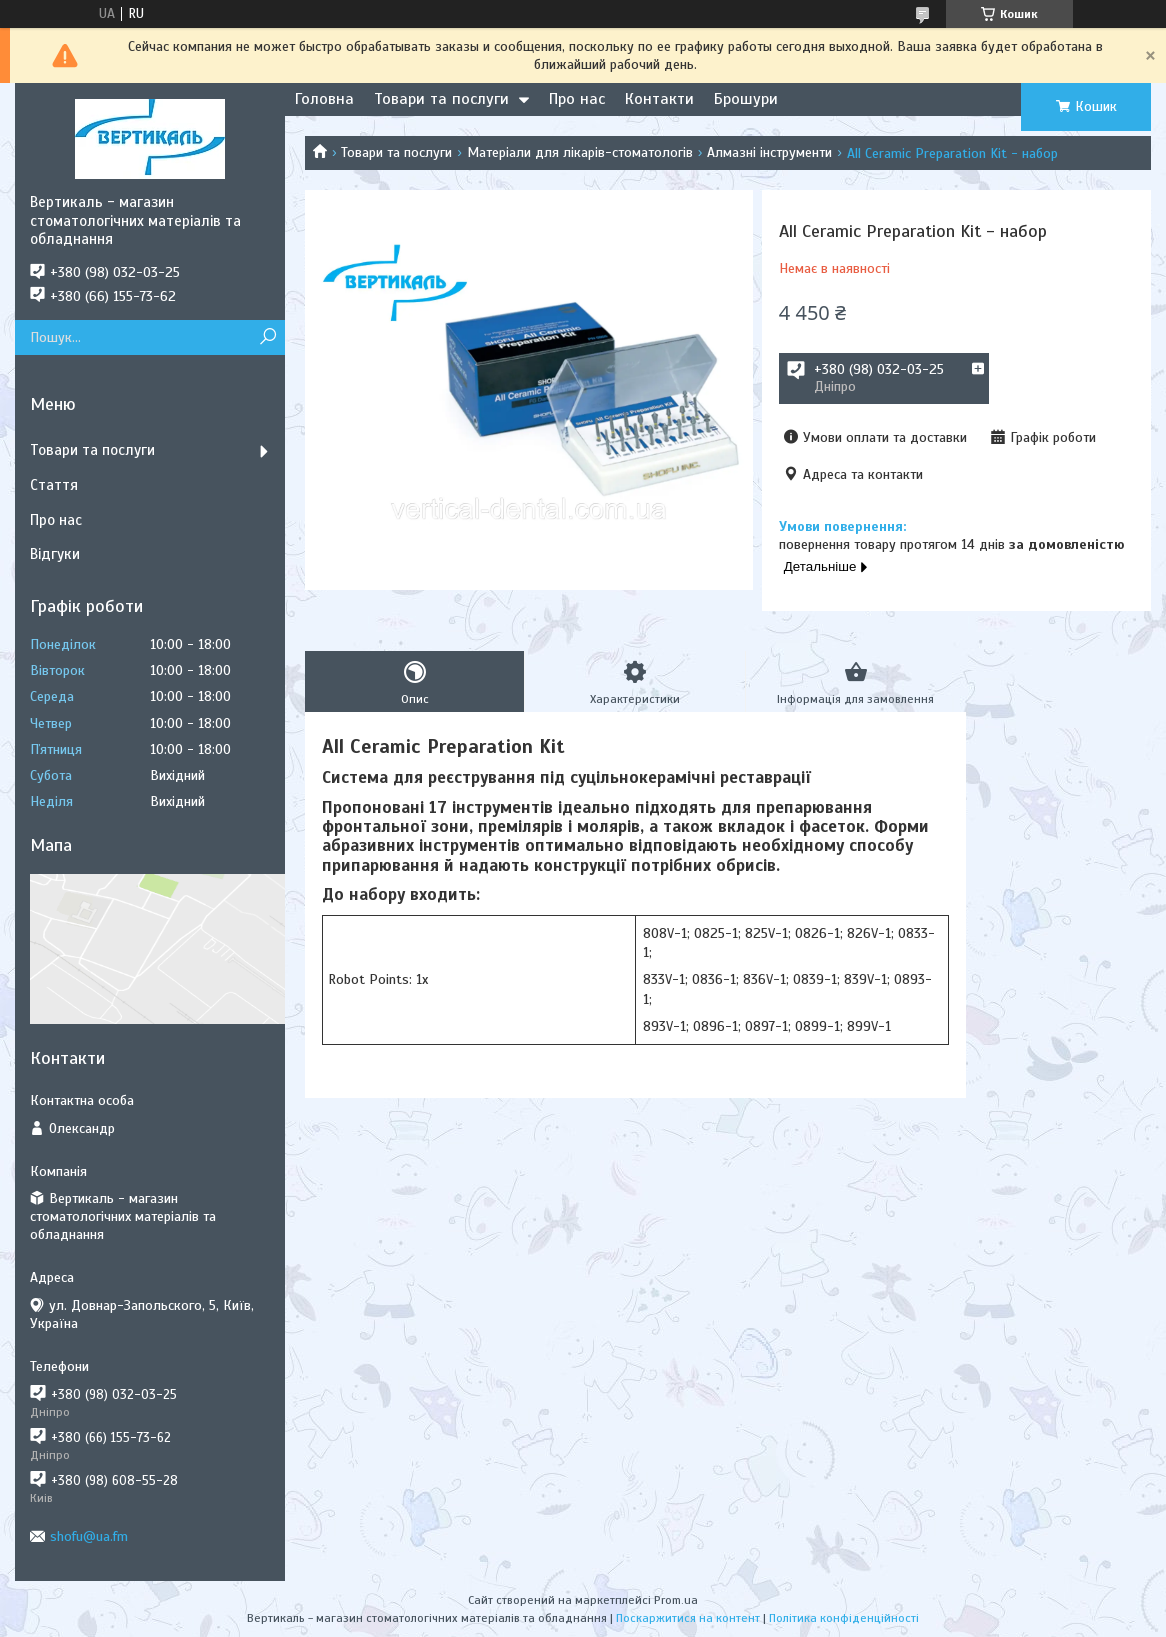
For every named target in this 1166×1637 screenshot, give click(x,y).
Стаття (54, 485)
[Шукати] (267, 337)
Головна (324, 99)
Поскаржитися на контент (688, 1618)
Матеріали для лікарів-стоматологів (580, 152)
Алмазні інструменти (769, 152)
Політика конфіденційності (844, 1618)
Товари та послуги (441, 99)
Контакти (659, 99)
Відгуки (55, 554)
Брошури (746, 99)
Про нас (577, 99)
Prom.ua (676, 1600)
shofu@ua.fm (89, 1536)
